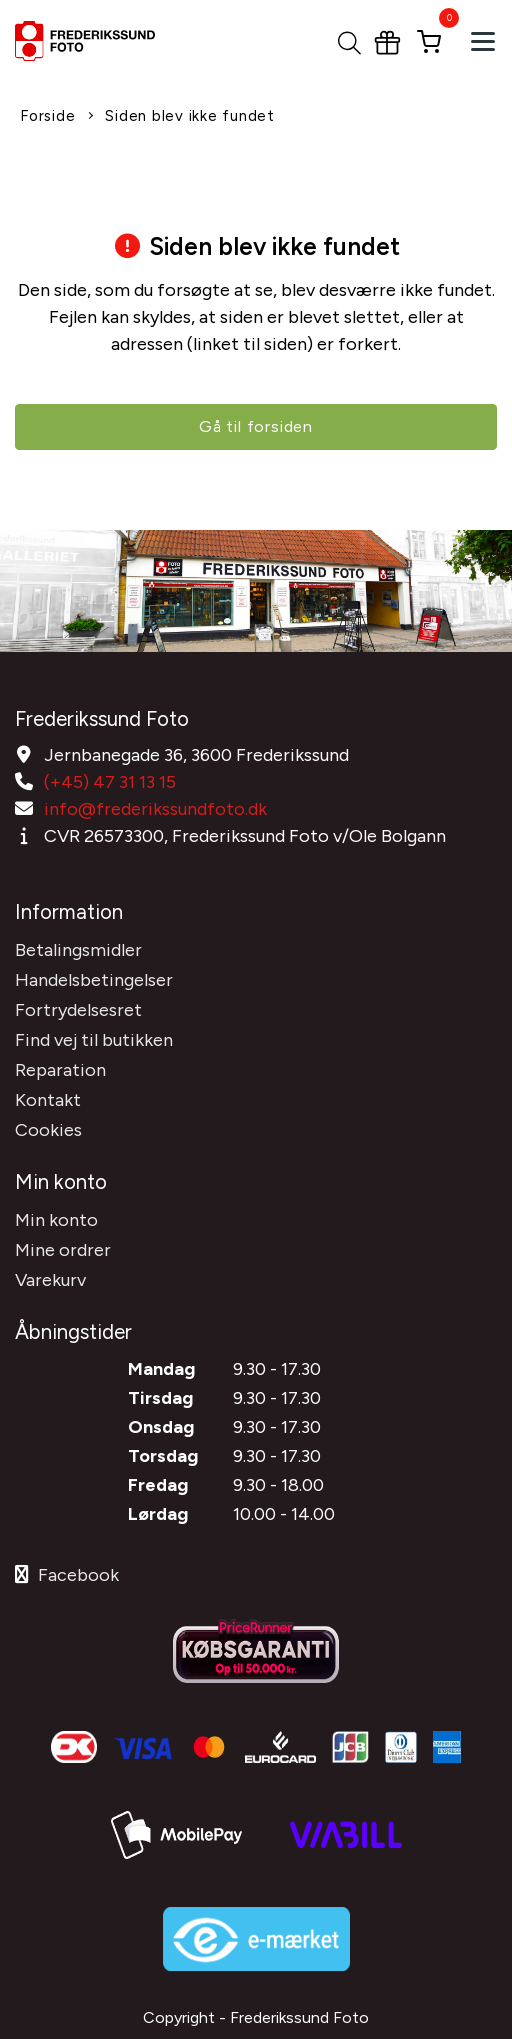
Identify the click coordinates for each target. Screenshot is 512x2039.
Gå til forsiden (256, 426)
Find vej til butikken (94, 1040)
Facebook (67, 1575)
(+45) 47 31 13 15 (110, 782)
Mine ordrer (63, 1250)
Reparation (60, 1070)
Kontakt (48, 1100)
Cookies (48, 1130)
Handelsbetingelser (94, 980)
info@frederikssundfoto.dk (155, 809)
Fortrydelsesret (78, 1010)
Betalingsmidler (78, 950)
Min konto (56, 1220)
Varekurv (50, 1280)
